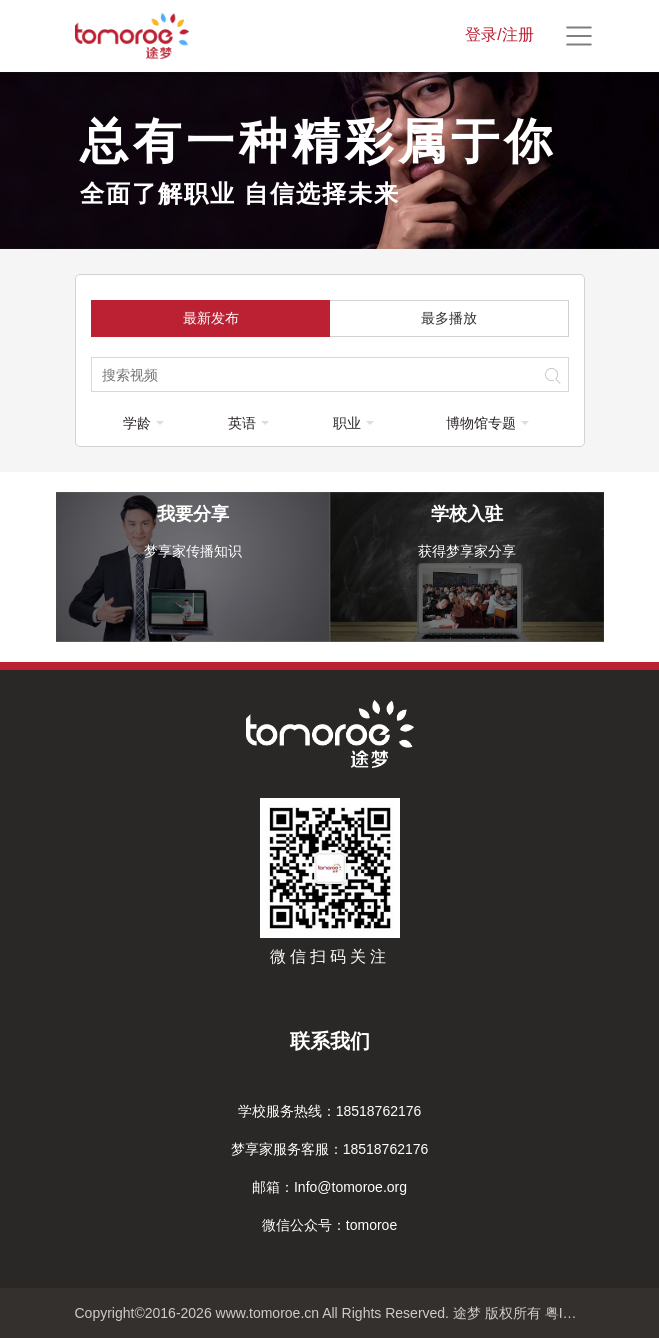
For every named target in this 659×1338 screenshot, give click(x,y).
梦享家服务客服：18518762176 (330, 1149)
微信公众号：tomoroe (329, 1225)
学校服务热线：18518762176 (330, 1111)
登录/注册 (499, 34)
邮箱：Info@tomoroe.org (329, 1187)
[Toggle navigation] (579, 36)
